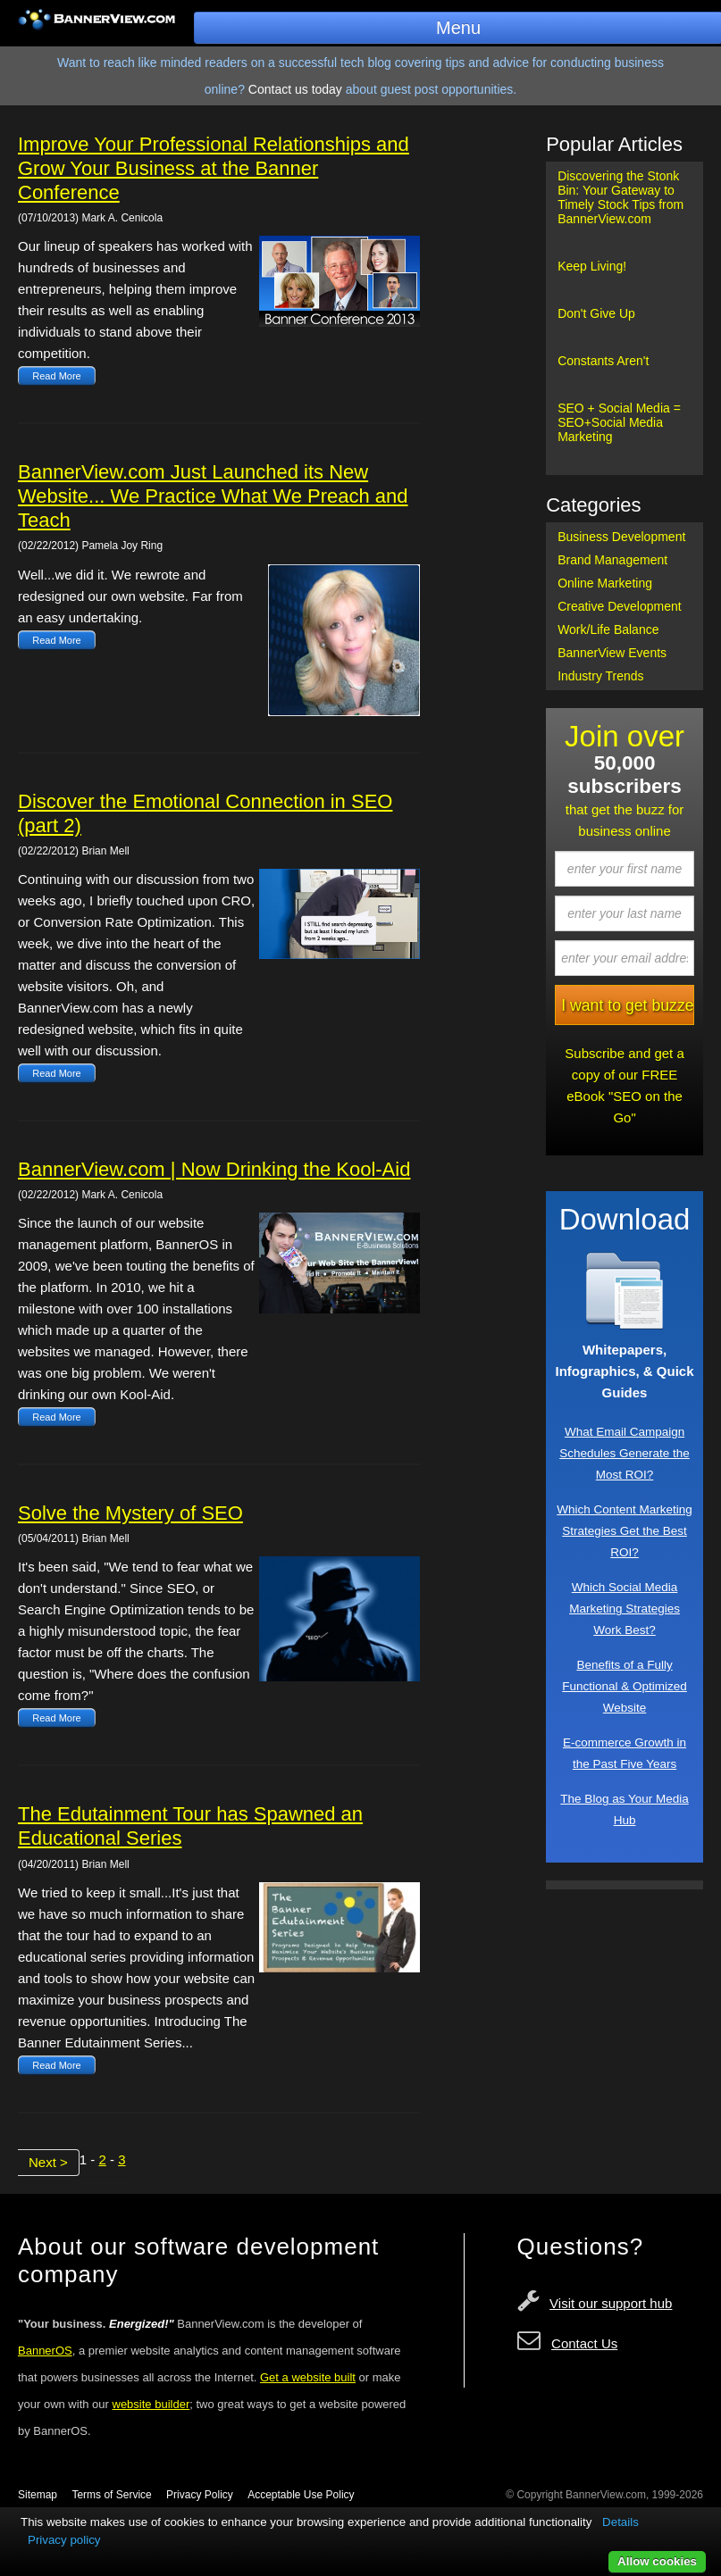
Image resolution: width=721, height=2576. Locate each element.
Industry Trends (601, 676)
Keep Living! (592, 266)
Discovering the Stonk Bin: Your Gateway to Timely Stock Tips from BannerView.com (620, 197)
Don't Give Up (596, 313)
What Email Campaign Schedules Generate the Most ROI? (624, 1453)
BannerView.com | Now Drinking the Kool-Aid (214, 1169)
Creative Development (620, 606)
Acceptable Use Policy (300, 2494)
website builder (151, 2404)
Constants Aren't (603, 361)
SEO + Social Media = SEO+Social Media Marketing (619, 422)
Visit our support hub (610, 2303)
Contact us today (295, 89)
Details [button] (620, 2522)
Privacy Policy (199, 2494)
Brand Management (612, 560)
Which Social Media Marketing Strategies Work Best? (624, 1608)
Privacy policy (64, 2540)
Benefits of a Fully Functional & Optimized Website (624, 1686)
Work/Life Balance (608, 629)
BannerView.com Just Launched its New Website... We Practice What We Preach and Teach (213, 496)
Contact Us (584, 2343)
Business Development (621, 536)
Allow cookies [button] (657, 2561)
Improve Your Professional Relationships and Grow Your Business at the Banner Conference (213, 168)
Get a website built (308, 2377)
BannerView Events (612, 653)
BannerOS (45, 2350)
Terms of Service (111, 2494)
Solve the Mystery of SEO (130, 1513)
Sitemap (37, 2494)
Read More (56, 376)
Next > (48, 2162)
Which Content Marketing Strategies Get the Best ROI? (624, 1531)
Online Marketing (605, 583)
